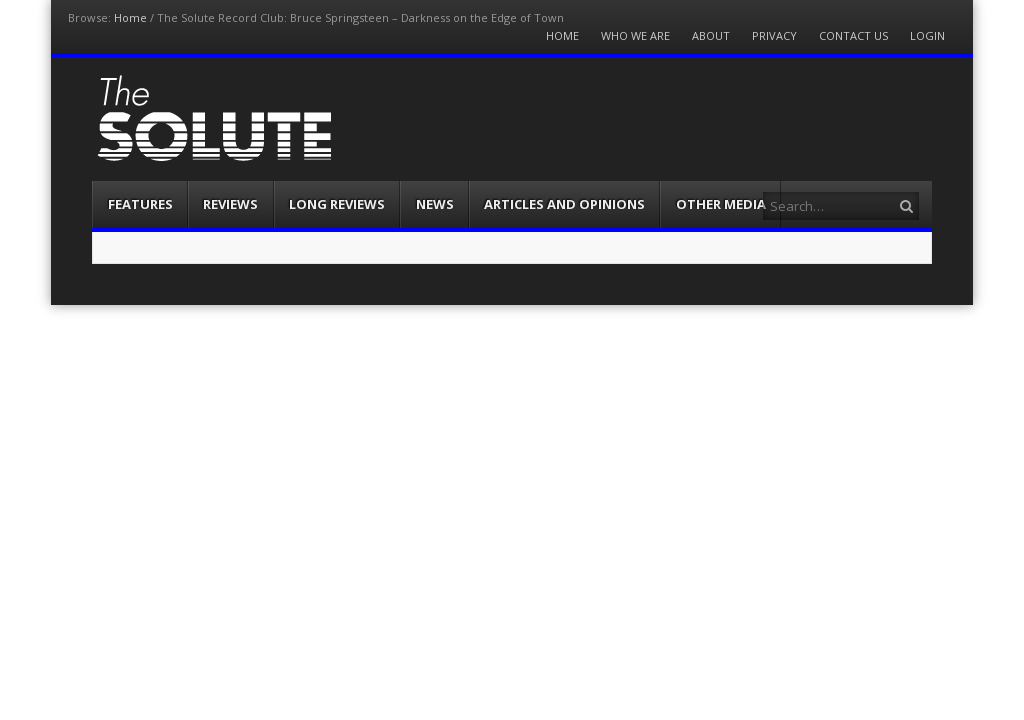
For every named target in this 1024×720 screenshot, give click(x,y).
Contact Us (853, 35)
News (435, 204)
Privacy (774, 35)
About (711, 35)
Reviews (230, 204)
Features (140, 204)
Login (927, 35)
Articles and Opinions (564, 204)
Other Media (721, 204)
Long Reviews (337, 204)
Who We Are (635, 35)
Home (130, 17)
